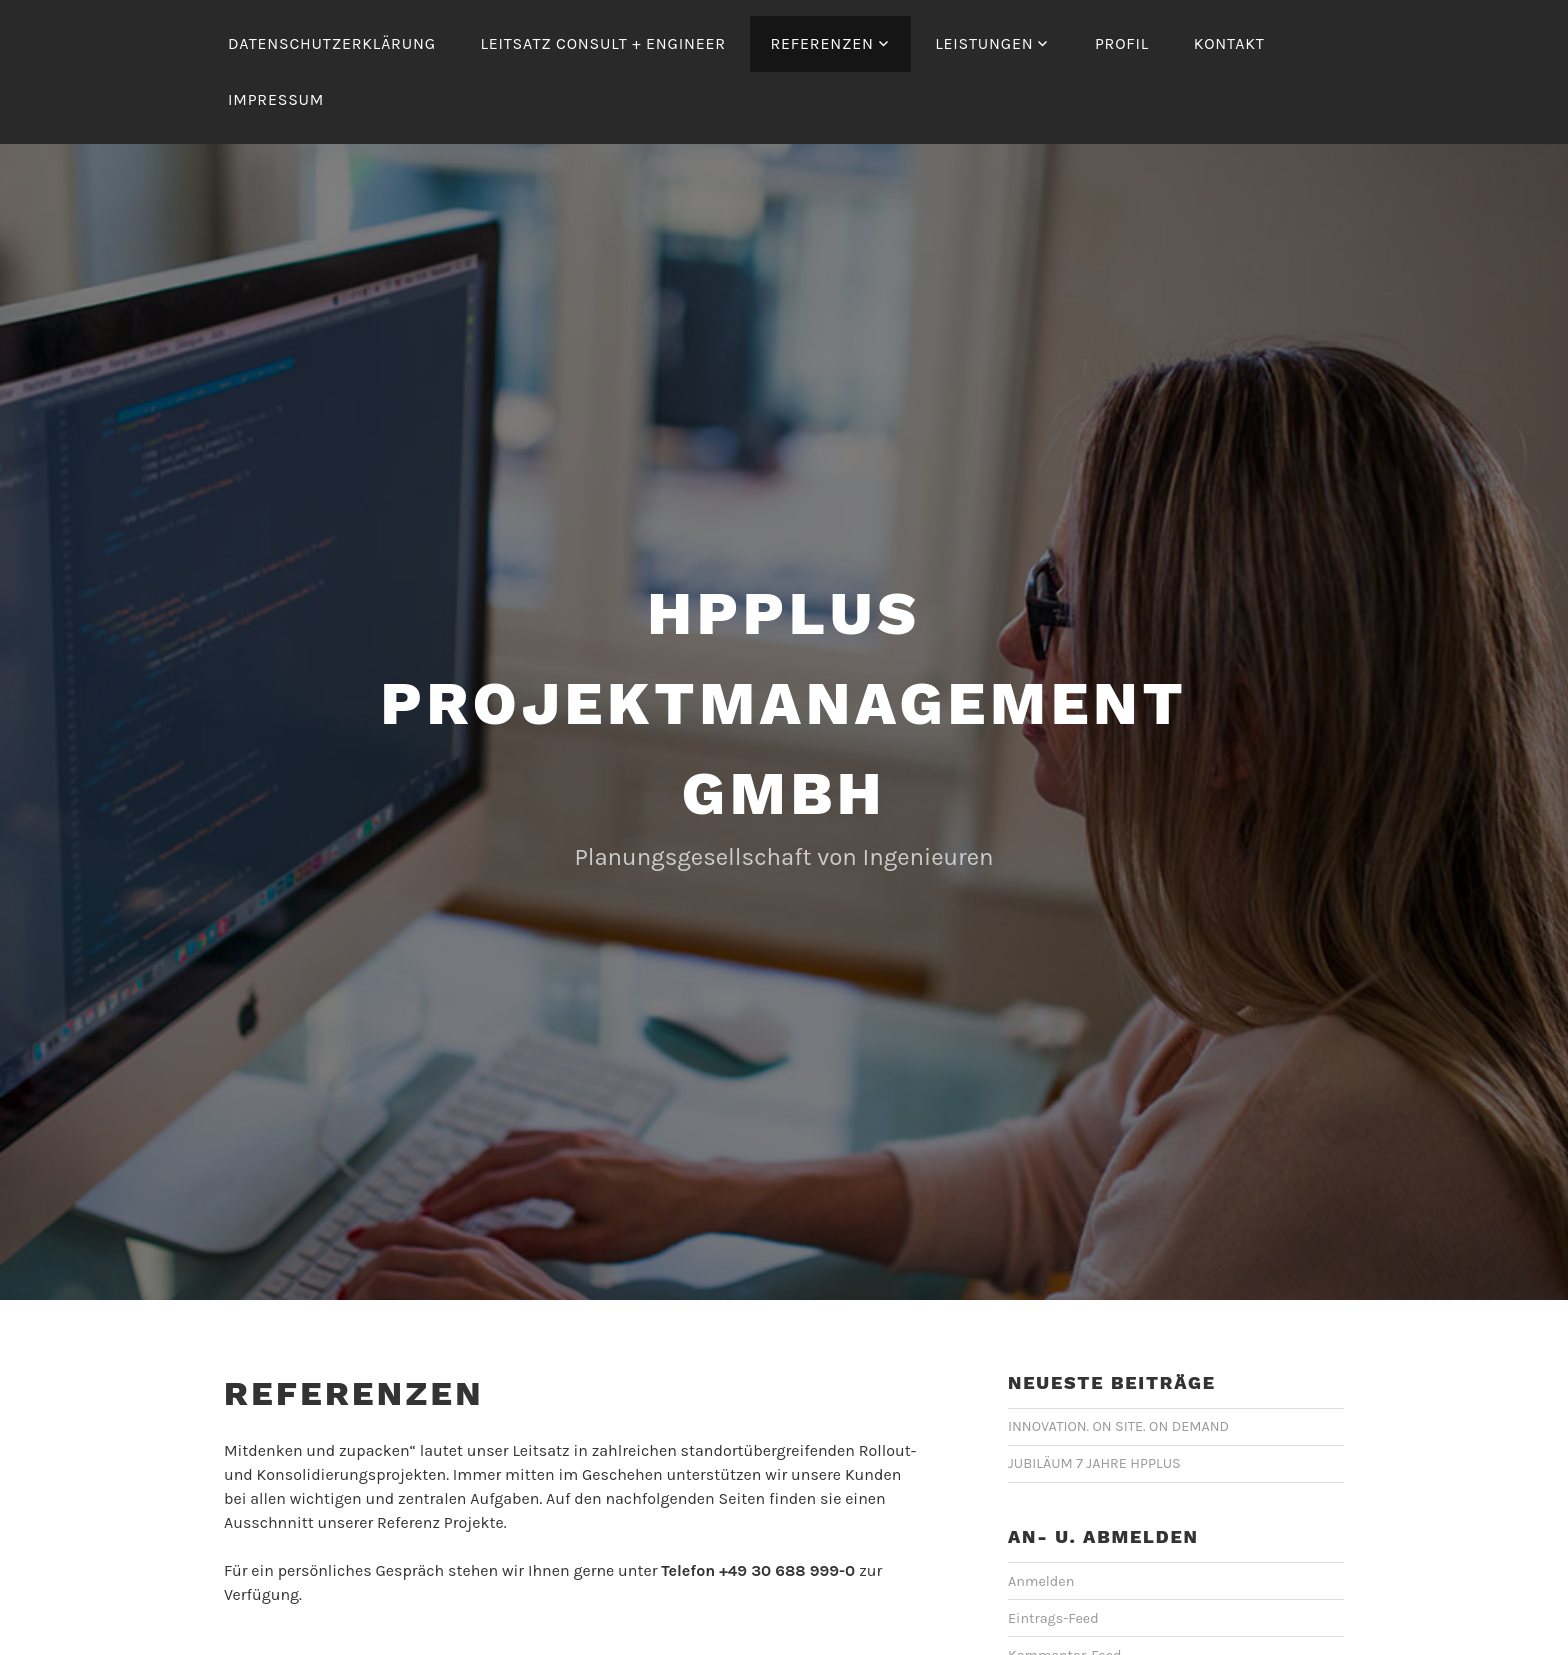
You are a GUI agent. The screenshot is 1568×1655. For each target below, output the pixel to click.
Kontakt (1229, 43)
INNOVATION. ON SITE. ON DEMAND (1118, 1426)
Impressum (276, 99)
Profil (1122, 43)
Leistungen (984, 43)
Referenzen (821, 43)
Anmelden (1041, 1581)
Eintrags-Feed (1053, 1618)
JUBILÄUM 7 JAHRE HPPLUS (1094, 1463)
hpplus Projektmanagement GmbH (783, 703)
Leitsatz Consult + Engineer (602, 43)
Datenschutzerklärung (332, 43)
